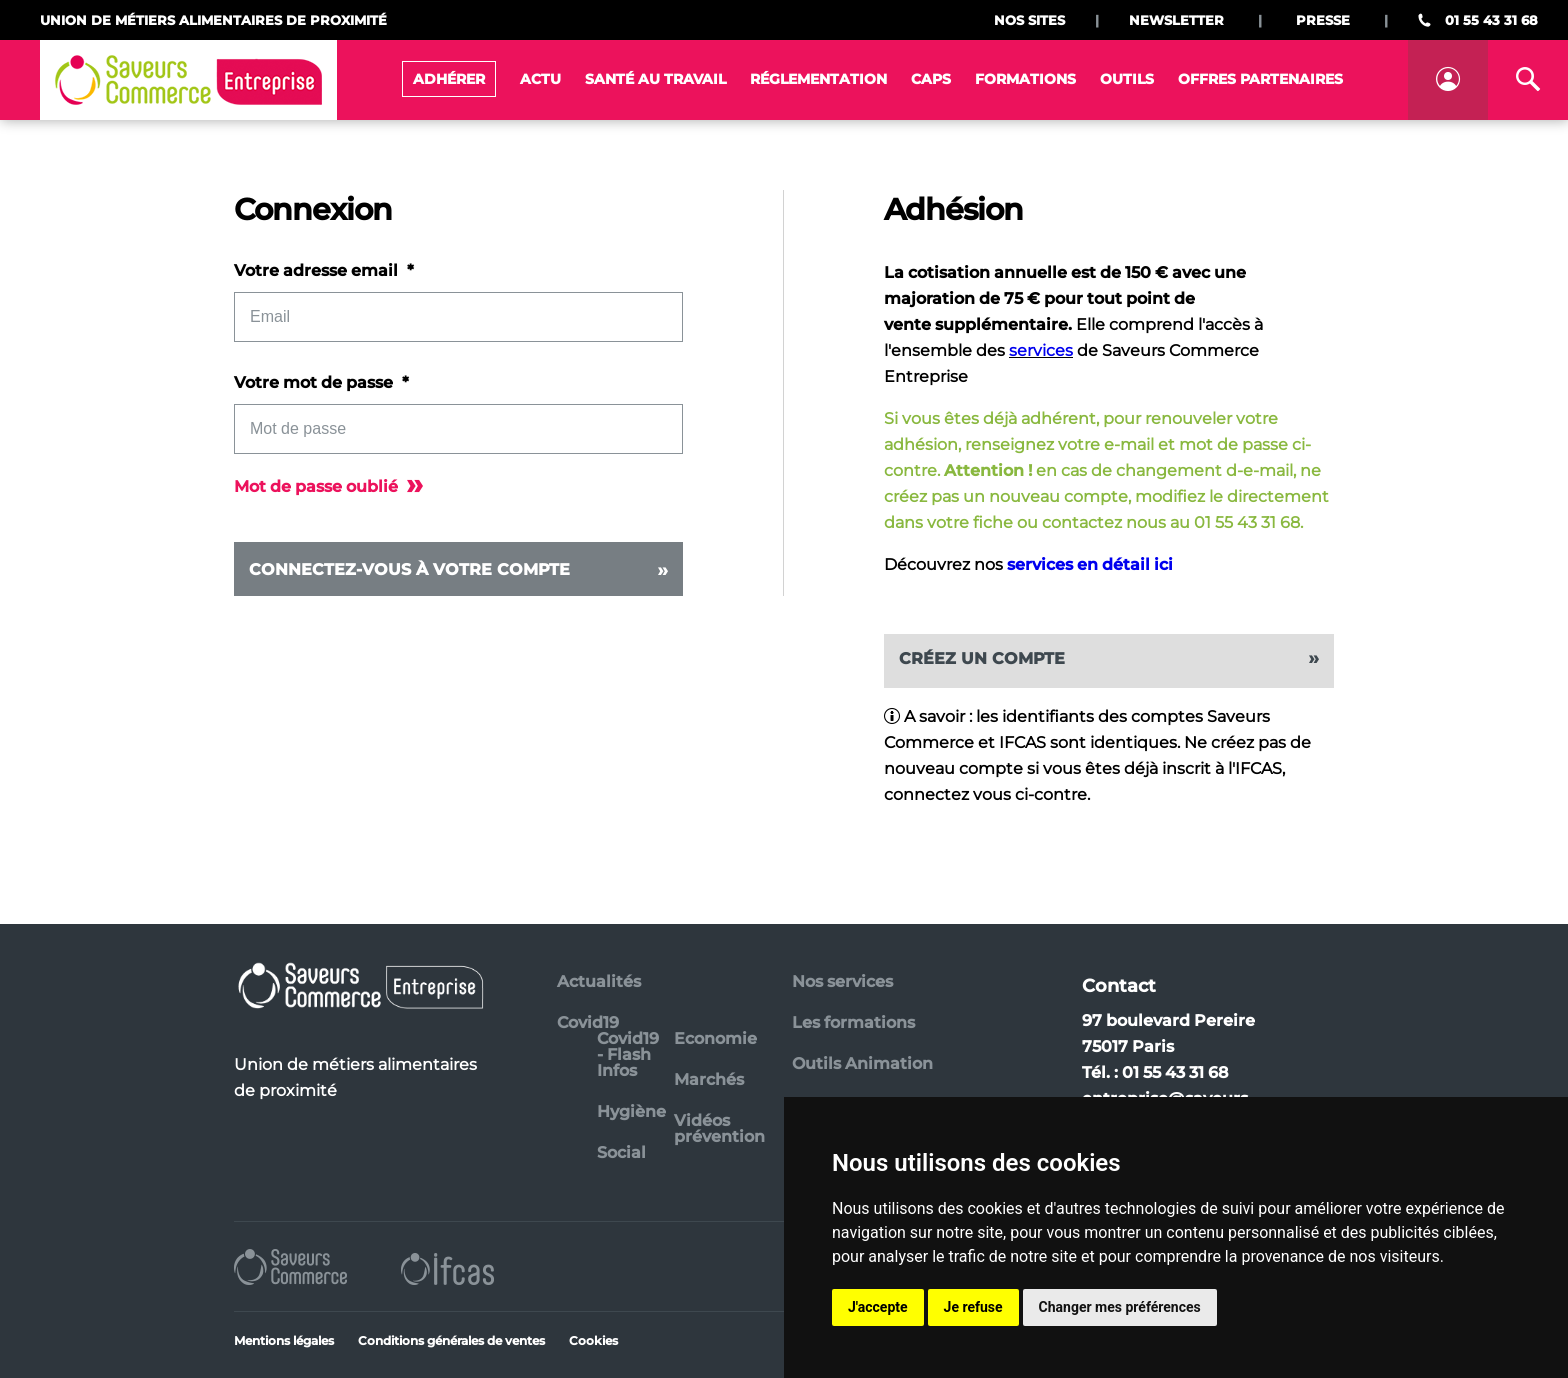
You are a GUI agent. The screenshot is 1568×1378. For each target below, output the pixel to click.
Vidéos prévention (719, 1128)
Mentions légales (284, 1340)
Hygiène (631, 1111)
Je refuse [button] (973, 1307)
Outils (1127, 79)
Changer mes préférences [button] (1120, 1307)
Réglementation (818, 79)
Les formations (853, 1022)
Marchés (709, 1079)
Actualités (599, 981)
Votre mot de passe (315, 382)
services (1041, 350)
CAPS (931, 79)
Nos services (842, 981)
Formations (1025, 79)
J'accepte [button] (878, 1307)
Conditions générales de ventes (451, 1340)
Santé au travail (655, 79)
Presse (1323, 20)
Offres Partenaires (1260, 79)
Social (621, 1152)
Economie (715, 1038)
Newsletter (1176, 20)
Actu (540, 79)
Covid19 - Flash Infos (628, 1054)
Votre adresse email (318, 270)
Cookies (593, 1340)
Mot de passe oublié (328, 486)
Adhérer (449, 79)
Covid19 (588, 1022)
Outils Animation (862, 1063)
